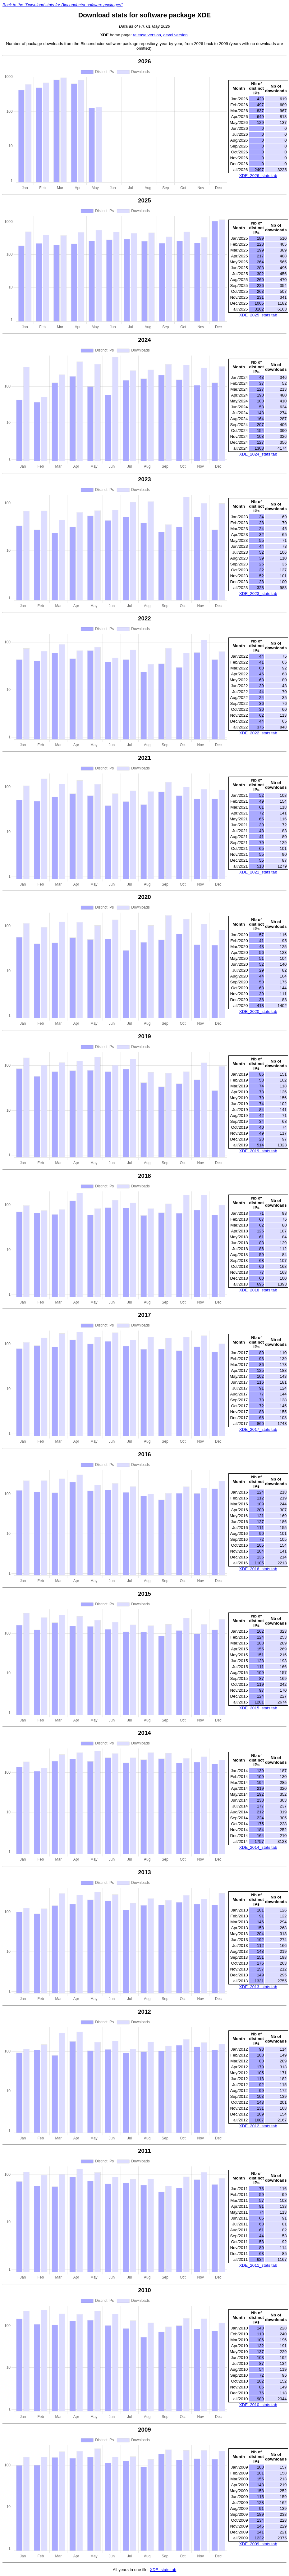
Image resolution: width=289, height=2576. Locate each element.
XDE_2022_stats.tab (258, 733)
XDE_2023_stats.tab (258, 593)
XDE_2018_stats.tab (258, 1290)
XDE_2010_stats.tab (258, 2404)
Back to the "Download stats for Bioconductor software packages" (62, 4)
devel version (175, 35)
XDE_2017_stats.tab (258, 1429)
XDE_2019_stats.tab (258, 1151)
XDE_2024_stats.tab (258, 454)
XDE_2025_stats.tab (258, 315)
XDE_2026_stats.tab (258, 175)
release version (147, 35)
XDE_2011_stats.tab (258, 2265)
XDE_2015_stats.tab (258, 1708)
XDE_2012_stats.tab (258, 2126)
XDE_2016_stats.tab (258, 1569)
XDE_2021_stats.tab (258, 872)
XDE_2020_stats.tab (258, 1011)
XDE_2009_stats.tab (258, 2544)
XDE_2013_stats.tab (258, 1986)
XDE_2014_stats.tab (258, 1847)
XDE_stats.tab (163, 2569)
